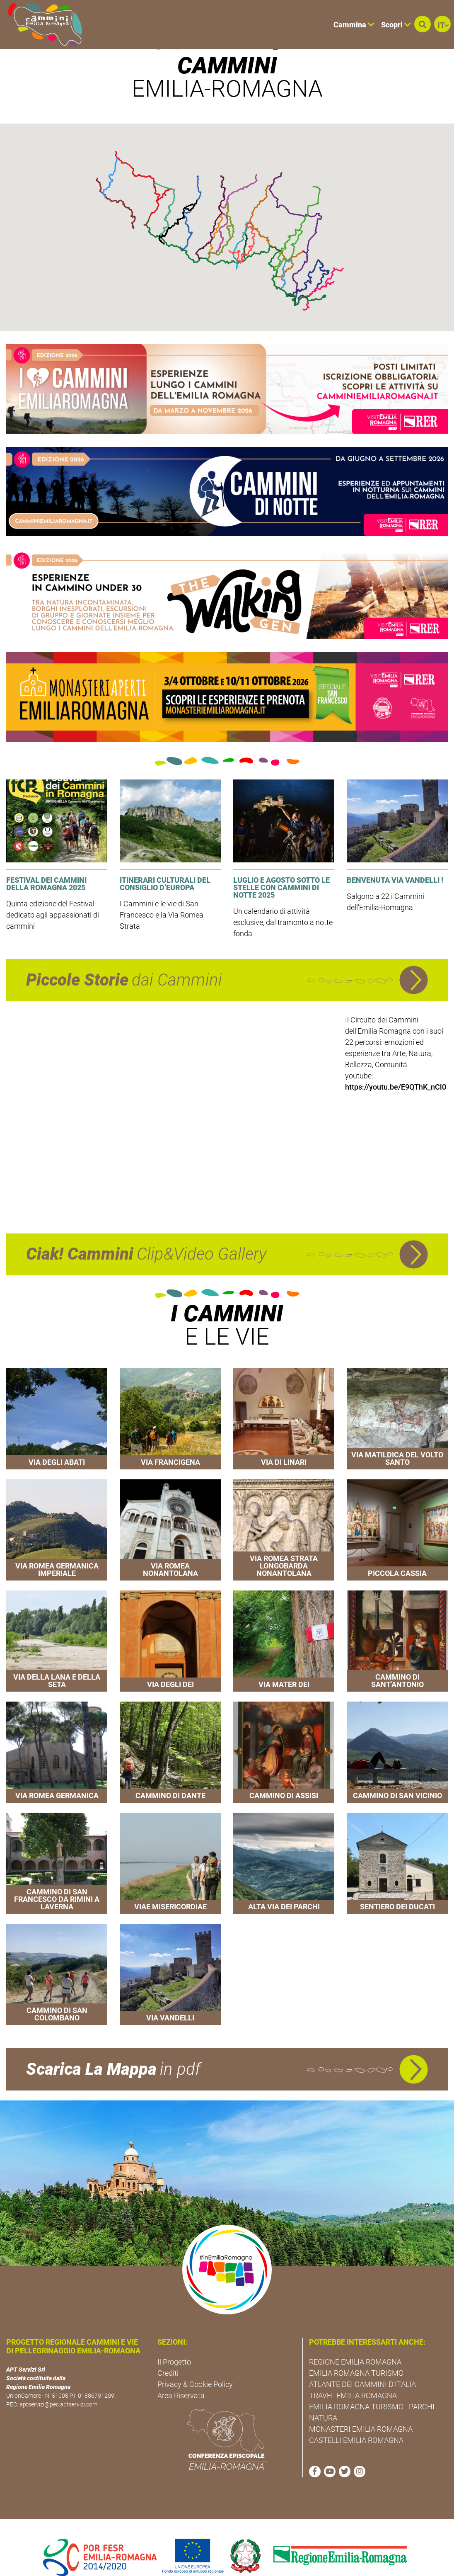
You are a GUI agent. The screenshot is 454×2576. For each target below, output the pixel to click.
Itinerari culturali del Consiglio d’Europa (165, 864)
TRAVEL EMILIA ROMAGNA (353, 2375)
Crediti (168, 2353)
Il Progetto (174, 2342)
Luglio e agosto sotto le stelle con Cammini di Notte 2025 (281, 867)
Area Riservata (181, 2375)
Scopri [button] (396, 24)
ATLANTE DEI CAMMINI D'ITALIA (362, 2364)
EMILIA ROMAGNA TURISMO (356, 2353)
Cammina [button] (353, 24)
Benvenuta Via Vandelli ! (395, 860)
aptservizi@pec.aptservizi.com (58, 2384)
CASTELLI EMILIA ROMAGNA (356, 2420)
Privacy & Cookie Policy (195, 2364)
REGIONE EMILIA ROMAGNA (355, 2342)
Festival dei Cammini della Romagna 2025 (46, 864)
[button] (422, 24)
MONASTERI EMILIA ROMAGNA (361, 2409)
